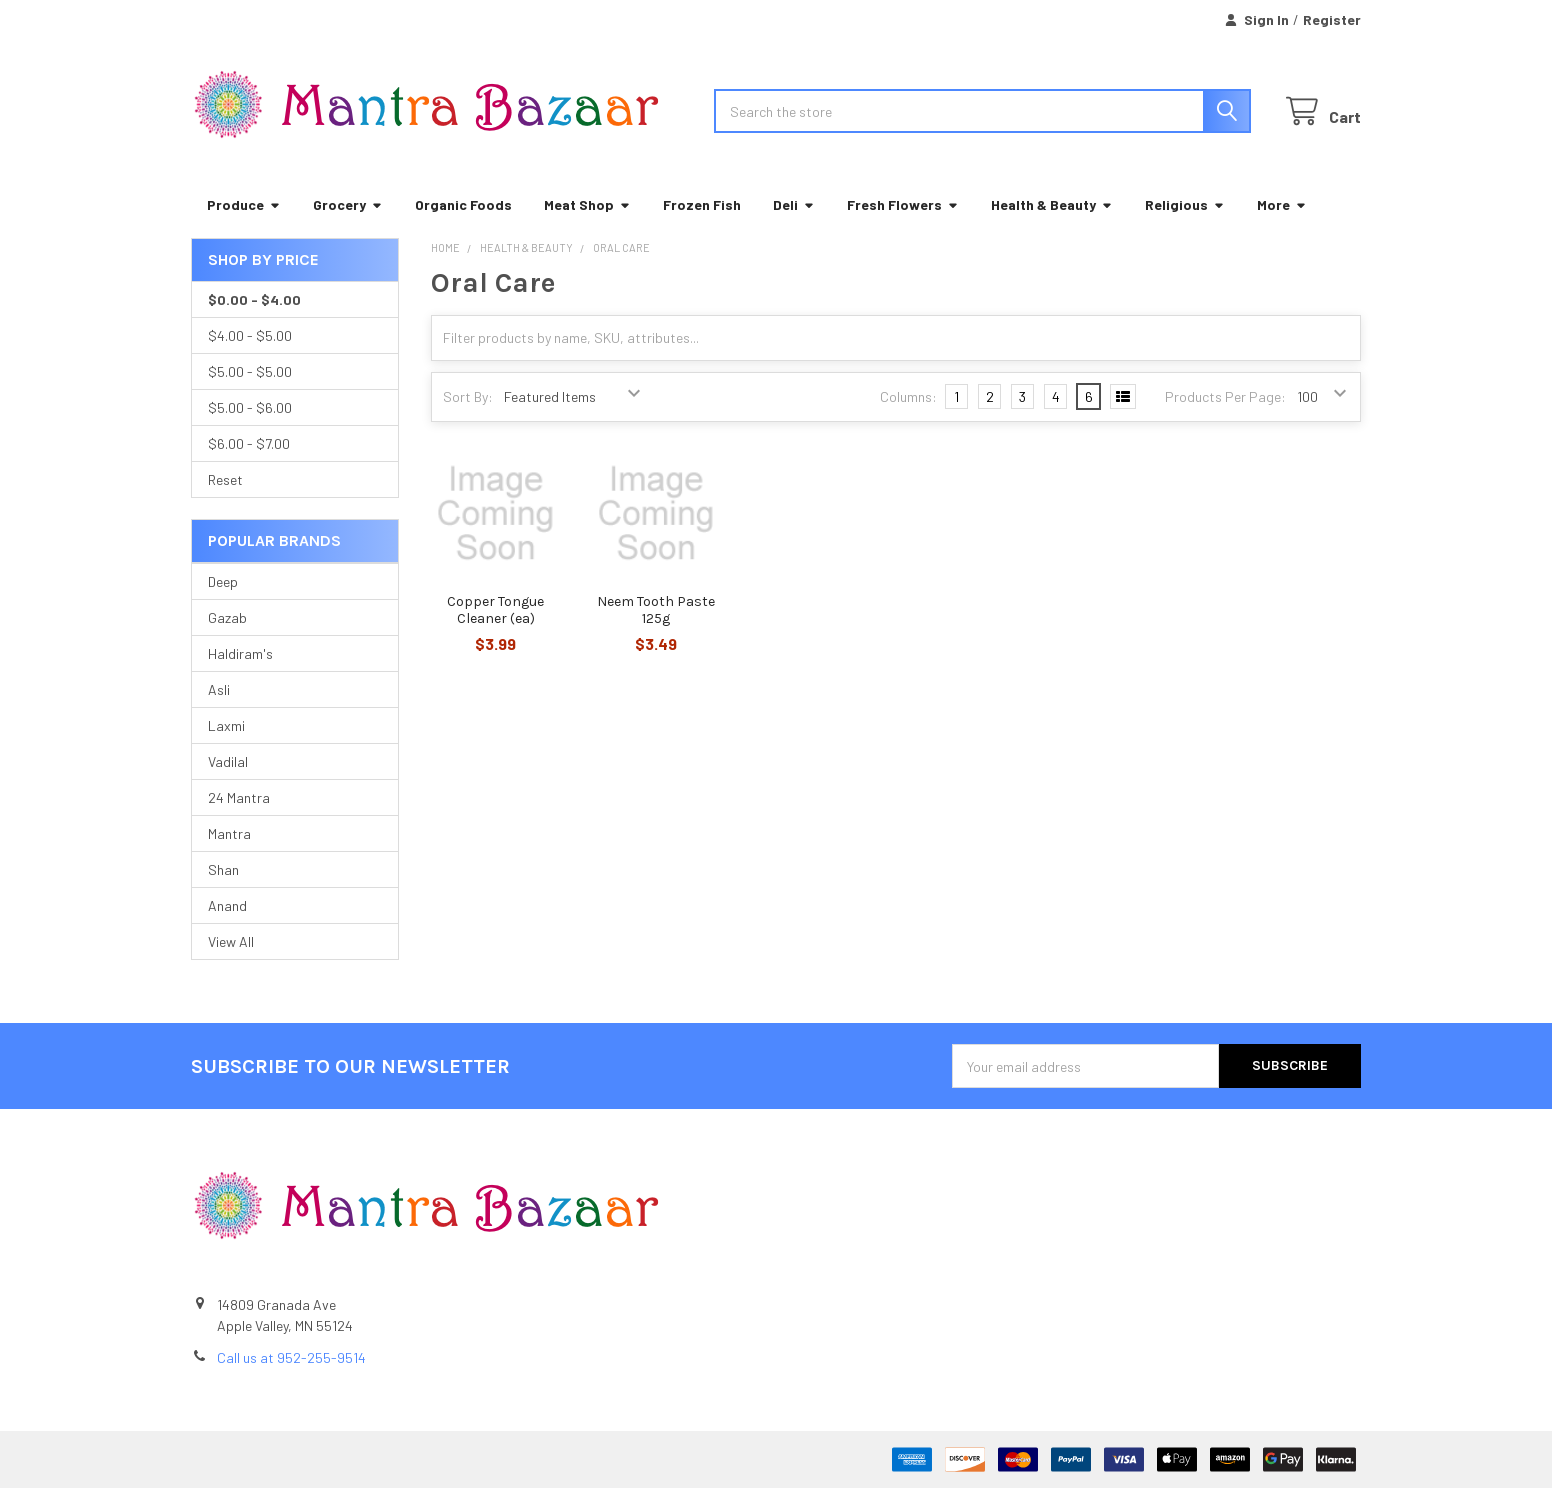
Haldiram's (240, 653)
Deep (223, 581)
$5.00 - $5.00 (250, 371)
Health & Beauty (1052, 204)
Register (1332, 19)
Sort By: (468, 396)
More (1282, 204)
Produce (244, 204)
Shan (223, 869)
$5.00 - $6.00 (250, 407)
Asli (219, 689)
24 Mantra (239, 797)
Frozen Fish (702, 204)
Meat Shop (587, 204)
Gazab (227, 617)
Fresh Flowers (903, 204)
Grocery (348, 204)
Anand (227, 905)
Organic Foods (463, 204)
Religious (1185, 204)
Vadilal (228, 761)
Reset (225, 479)
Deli (794, 204)
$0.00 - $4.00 (254, 299)
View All (231, 941)
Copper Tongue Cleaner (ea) (495, 610)
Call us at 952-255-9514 (291, 1357)
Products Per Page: (1225, 396)
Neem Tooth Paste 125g (656, 610)
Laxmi (226, 725)
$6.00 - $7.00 (249, 443)
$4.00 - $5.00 (250, 335)
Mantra (229, 833)
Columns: (908, 396)
